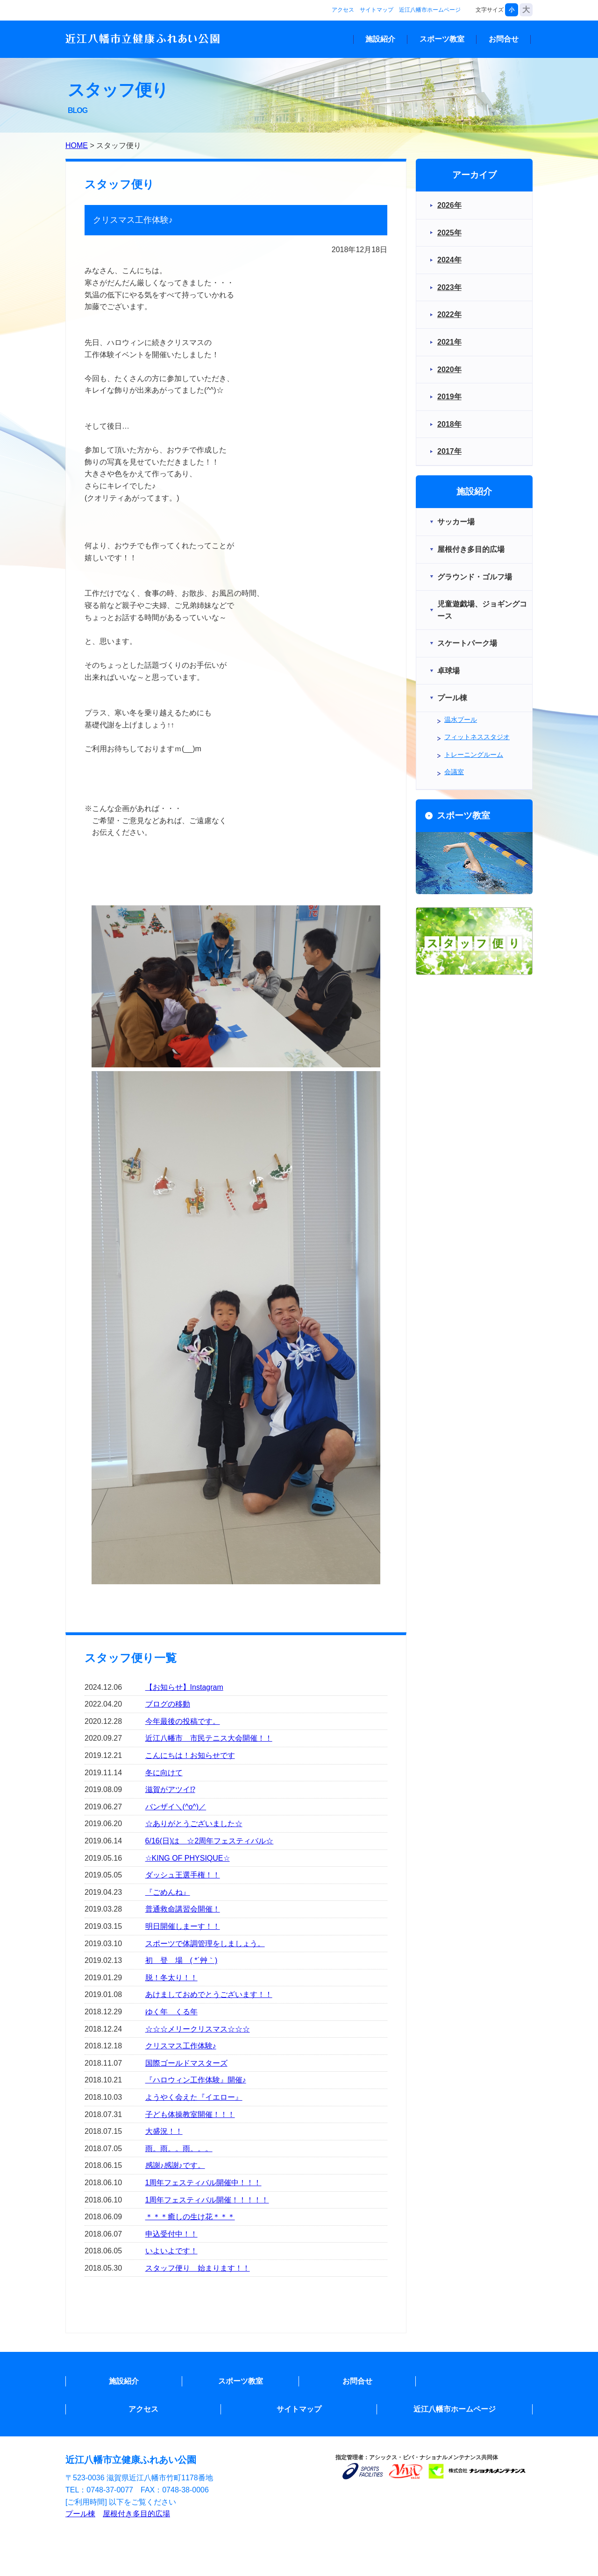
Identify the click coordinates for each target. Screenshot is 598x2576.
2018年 (449, 424)
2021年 (449, 342)
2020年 (449, 370)
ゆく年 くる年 (171, 2012)
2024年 (449, 260)
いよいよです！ (171, 2251)
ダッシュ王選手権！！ (182, 1875)
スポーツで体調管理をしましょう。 (205, 1944)
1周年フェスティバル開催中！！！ (203, 2183)
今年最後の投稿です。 (182, 1721)
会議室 (454, 772)
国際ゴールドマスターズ (186, 2063)
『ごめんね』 (167, 1892)
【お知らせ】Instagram (184, 1687)
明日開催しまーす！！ (182, 1926)
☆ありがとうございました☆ (193, 1824)
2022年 (449, 314)
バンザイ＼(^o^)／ (175, 1807)
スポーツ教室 (442, 39)
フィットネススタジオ (477, 737)
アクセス (343, 10)
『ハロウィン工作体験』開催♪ (195, 2080)
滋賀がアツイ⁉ (170, 1789)
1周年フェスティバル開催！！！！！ (207, 2200)
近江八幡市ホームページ (430, 10)
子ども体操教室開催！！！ (190, 2114)
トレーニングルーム (473, 754)
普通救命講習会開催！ (182, 1909)
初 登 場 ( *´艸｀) (181, 1960)
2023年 (449, 287)
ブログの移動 (167, 1704)
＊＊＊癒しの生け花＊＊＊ (190, 2217)
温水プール (460, 719)
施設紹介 (380, 39)
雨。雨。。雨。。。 (179, 2149)
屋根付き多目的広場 (136, 2514)
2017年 (449, 451)
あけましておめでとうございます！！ (208, 1994)
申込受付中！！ (171, 2234)
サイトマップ (376, 10)
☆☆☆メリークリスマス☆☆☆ (197, 2029)
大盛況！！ (164, 2131)
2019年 (449, 397)
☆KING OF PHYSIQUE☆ (187, 1858)
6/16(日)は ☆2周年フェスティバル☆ (209, 1841)
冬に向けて (164, 1773)
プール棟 (80, 2514)
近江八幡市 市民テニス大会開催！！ (208, 1738)
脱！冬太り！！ (171, 1978)
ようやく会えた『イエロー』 (193, 2097)
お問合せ (504, 39)
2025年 (449, 233)
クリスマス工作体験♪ (180, 2046)
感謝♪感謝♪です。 (175, 2165)
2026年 (449, 205)
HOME (76, 145)
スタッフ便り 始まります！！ (197, 2268)
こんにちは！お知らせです (190, 1755)
